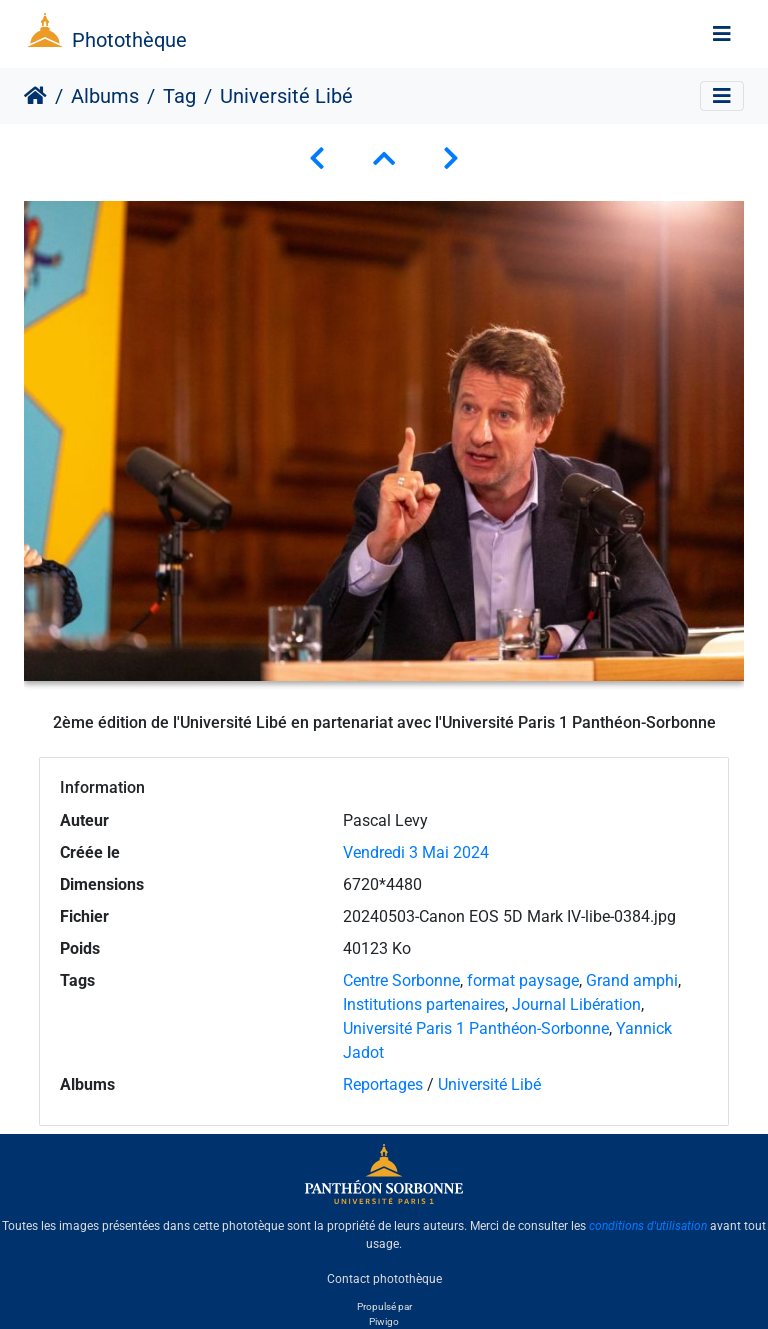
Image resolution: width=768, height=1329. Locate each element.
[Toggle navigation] (722, 34)
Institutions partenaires (424, 1004)
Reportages (383, 1084)
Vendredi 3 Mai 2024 (416, 852)
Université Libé (489, 1084)
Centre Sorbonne (401, 980)
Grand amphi (632, 980)
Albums (105, 96)
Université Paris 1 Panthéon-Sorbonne (476, 1028)
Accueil (35, 96)
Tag (179, 96)
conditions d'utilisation (648, 1226)
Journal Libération (576, 1004)
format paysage (523, 980)
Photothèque (129, 40)
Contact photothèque (384, 1278)
